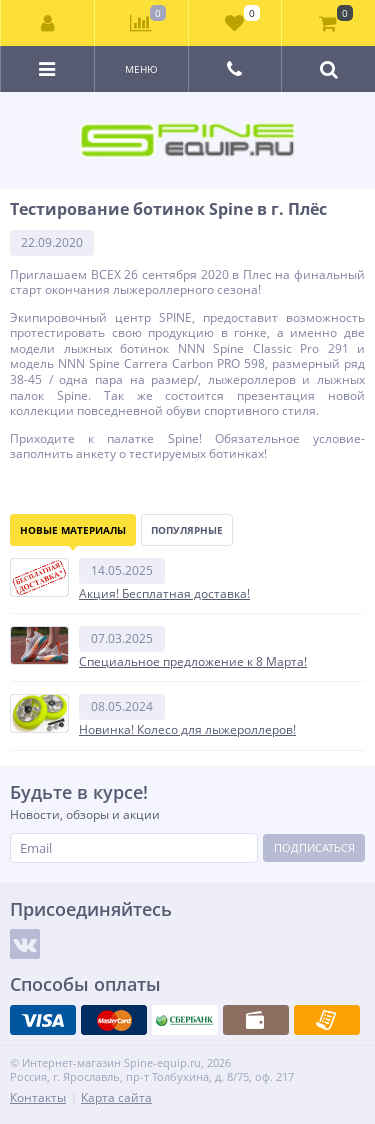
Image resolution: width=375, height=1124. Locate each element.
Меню (141, 69)
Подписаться (314, 847)
